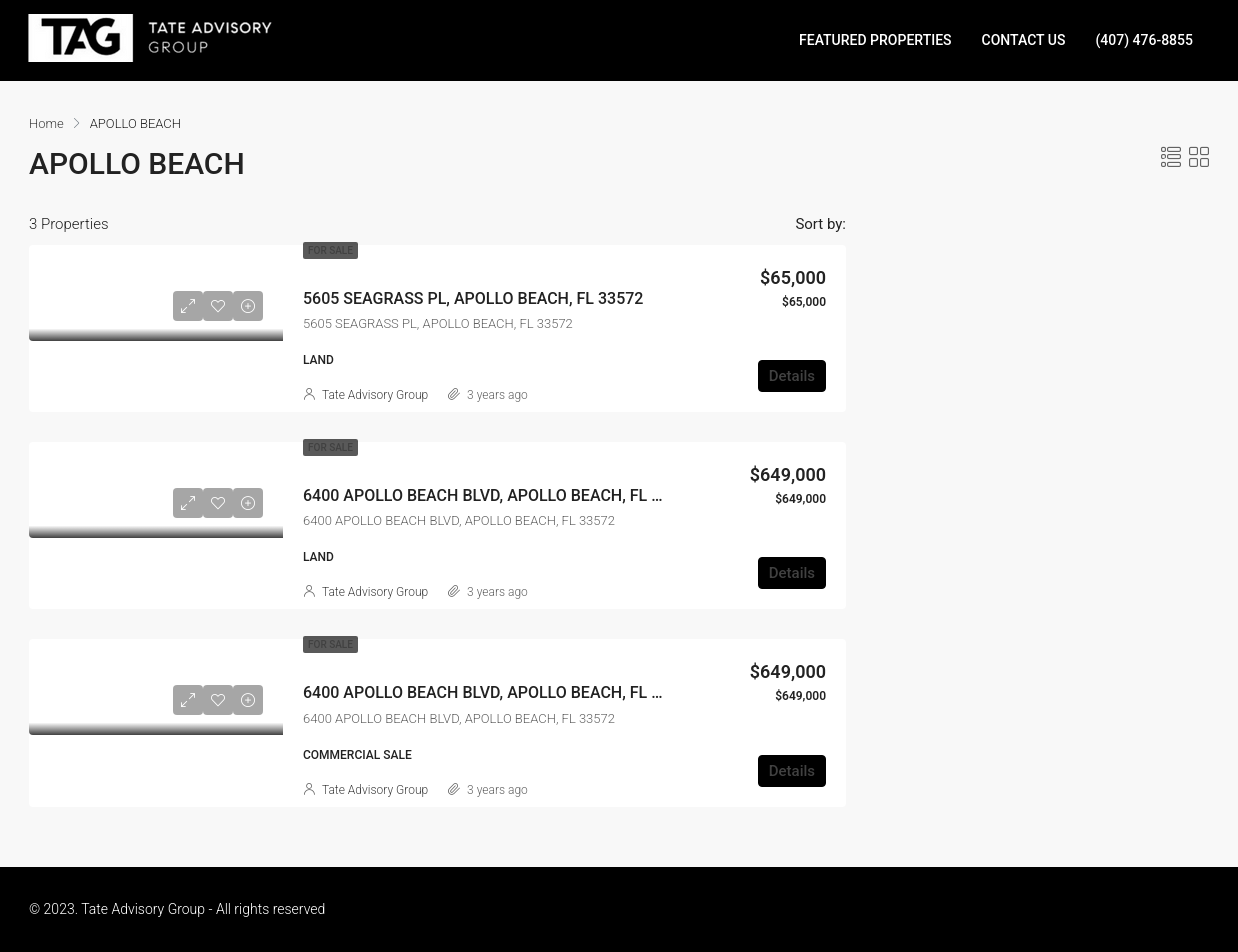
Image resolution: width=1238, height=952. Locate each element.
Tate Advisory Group (375, 395)
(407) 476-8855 (1144, 40)
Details (792, 376)
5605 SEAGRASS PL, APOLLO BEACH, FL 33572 (473, 298)
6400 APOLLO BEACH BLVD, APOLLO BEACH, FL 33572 (500, 495)
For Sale (330, 250)
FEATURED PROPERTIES (875, 40)
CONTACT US (1024, 40)
